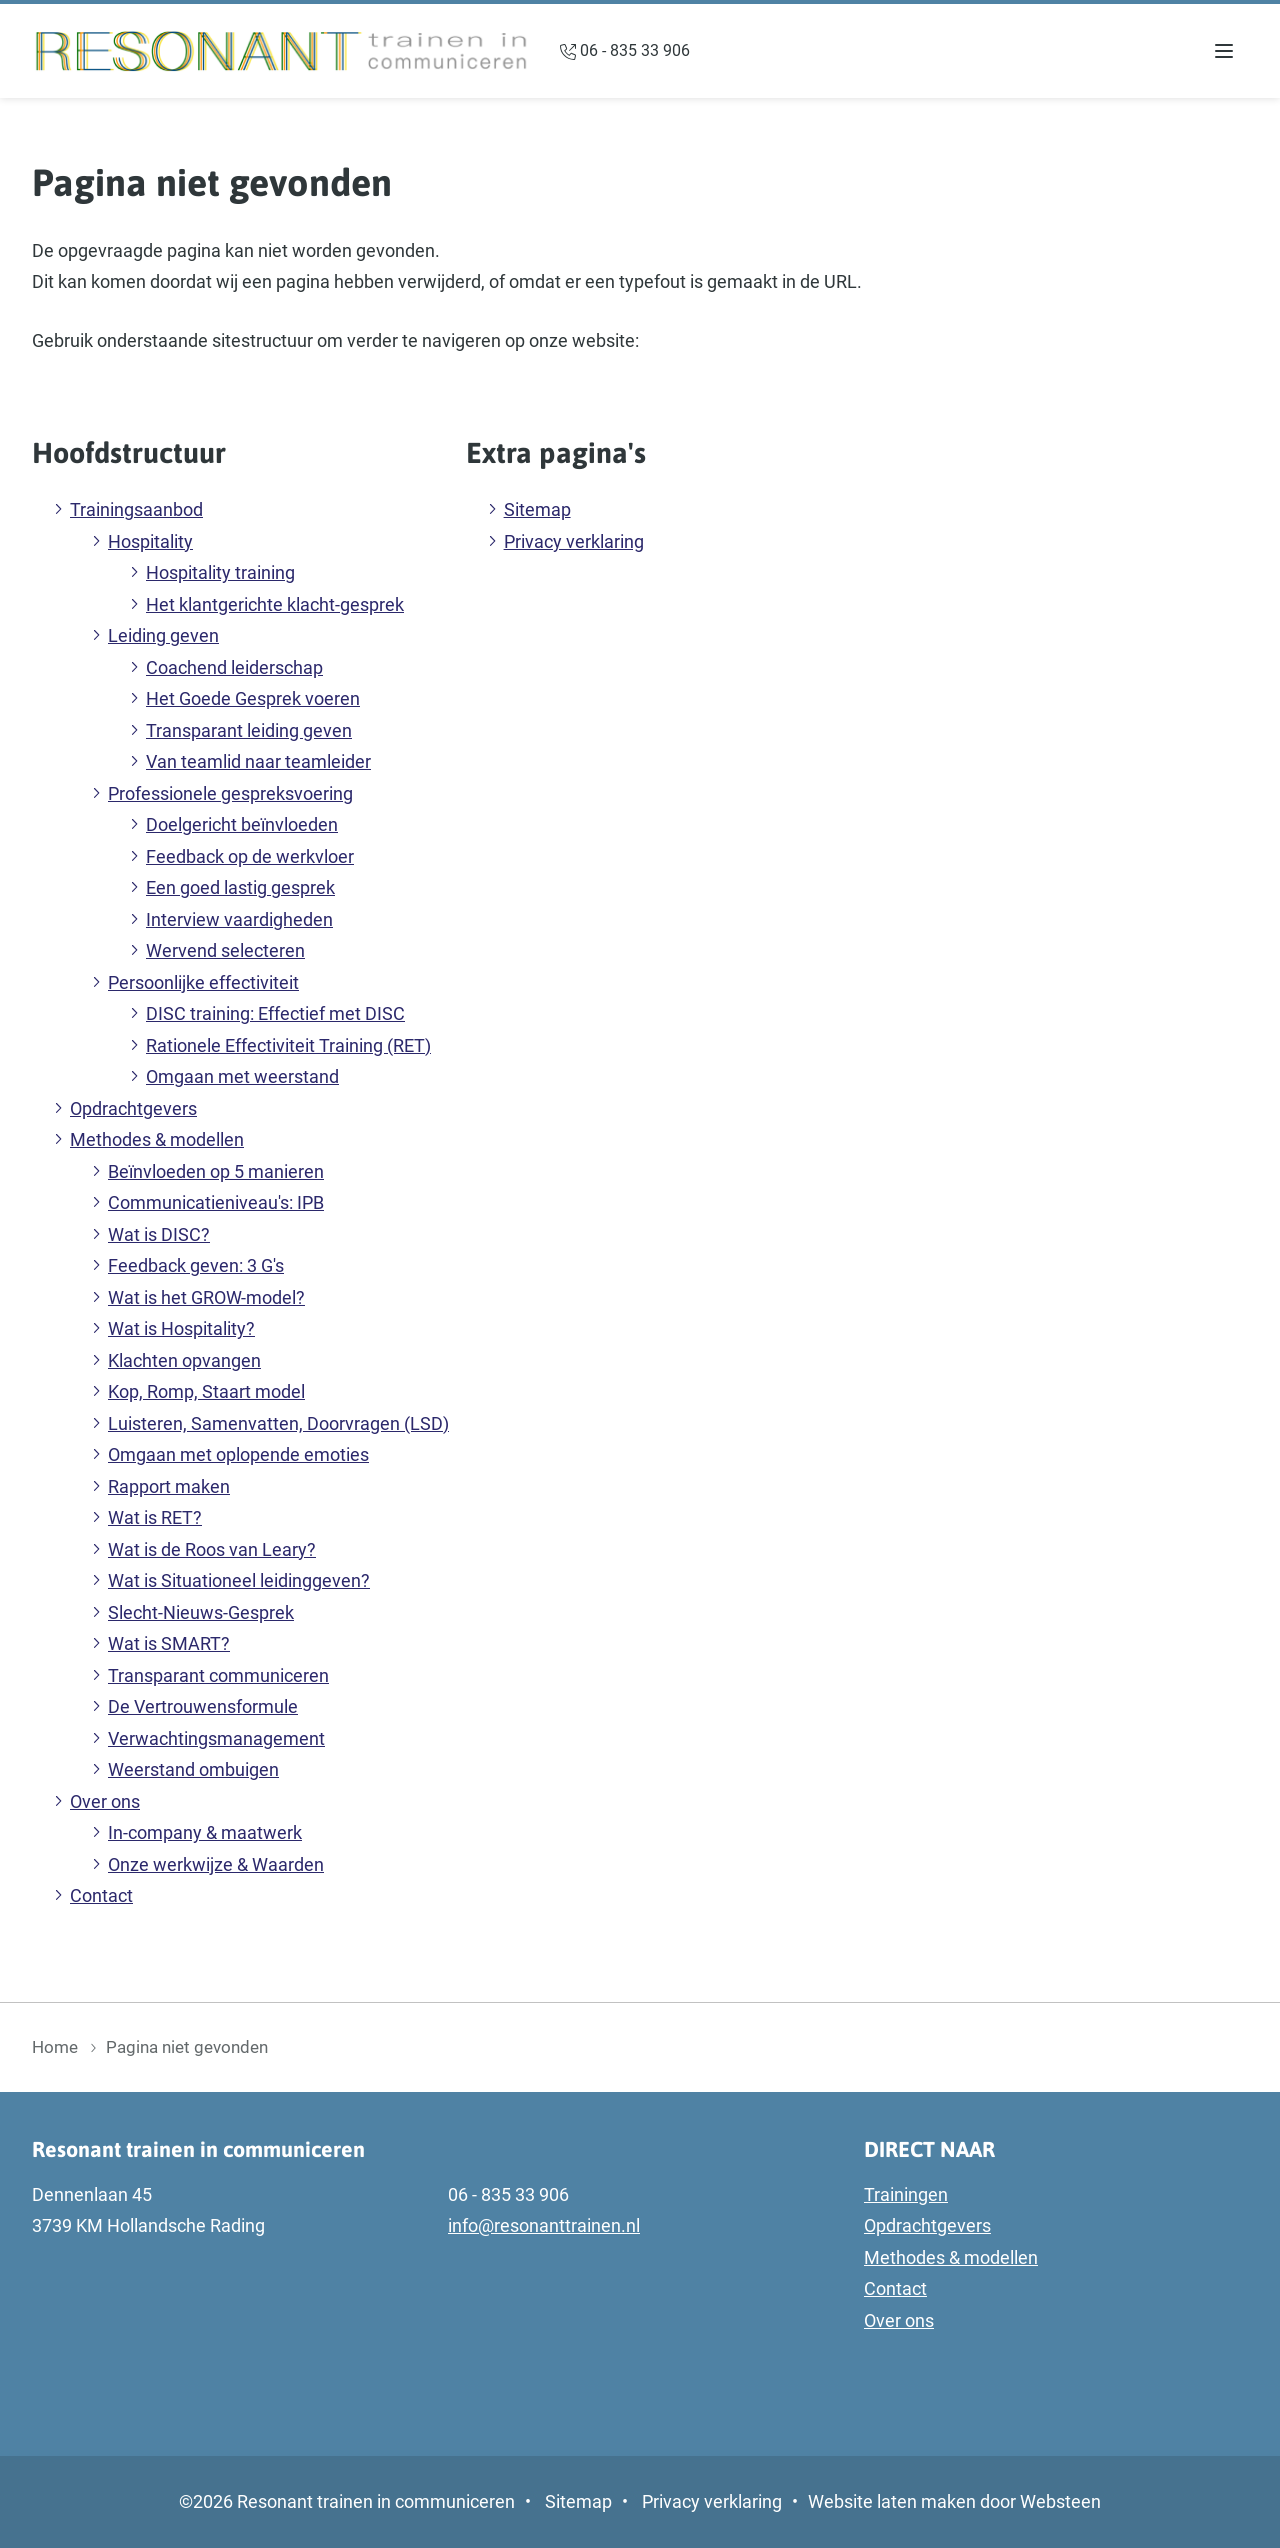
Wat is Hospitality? (181, 1328)
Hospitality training (220, 572)
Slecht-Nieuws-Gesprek (201, 1612)
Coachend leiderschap (234, 667)
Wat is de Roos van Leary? (212, 1549)
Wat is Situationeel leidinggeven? (239, 1580)
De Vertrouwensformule (203, 1706)
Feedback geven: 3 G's (196, 1265)
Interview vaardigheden (239, 919)
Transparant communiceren (218, 1675)
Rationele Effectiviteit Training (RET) (288, 1045)
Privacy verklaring (574, 541)
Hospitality (150, 541)
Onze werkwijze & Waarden (216, 1864)
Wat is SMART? (169, 1643)
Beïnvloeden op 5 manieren (216, 1171)
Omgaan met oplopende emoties (238, 1454)
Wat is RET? (155, 1517)
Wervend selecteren (225, 950)
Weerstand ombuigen (193, 1769)
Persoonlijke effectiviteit (203, 982)
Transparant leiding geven (249, 730)
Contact (101, 1895)
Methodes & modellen (157, 1139)
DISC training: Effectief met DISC (275, 1013)
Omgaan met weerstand (242, 1076)
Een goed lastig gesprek (240, 887)
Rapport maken (169, 1486)
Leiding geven (163, 635)
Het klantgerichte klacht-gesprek (275, 604)
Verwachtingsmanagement (216, 1738)
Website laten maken (892, 2501)
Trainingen (906, 2194)
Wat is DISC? (159, 1234)
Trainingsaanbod (136, 509)
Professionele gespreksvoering (230, 793)
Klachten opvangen (184, 1360)
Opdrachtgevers (133, 1108)
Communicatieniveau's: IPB (216, 1202)
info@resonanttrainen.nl (544, 2225)
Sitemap (537, 509)
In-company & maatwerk (205, 1832)
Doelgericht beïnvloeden (242, 824)
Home (55, 2047)
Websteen (1060, 2501)
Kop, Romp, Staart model (206, 1391)
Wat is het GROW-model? (206, 1297)
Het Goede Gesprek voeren (253, 698)
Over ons (105, 1801)
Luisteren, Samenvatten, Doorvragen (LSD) (278, 1423)
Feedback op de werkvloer (250, 856)
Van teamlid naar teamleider (258, 761)
